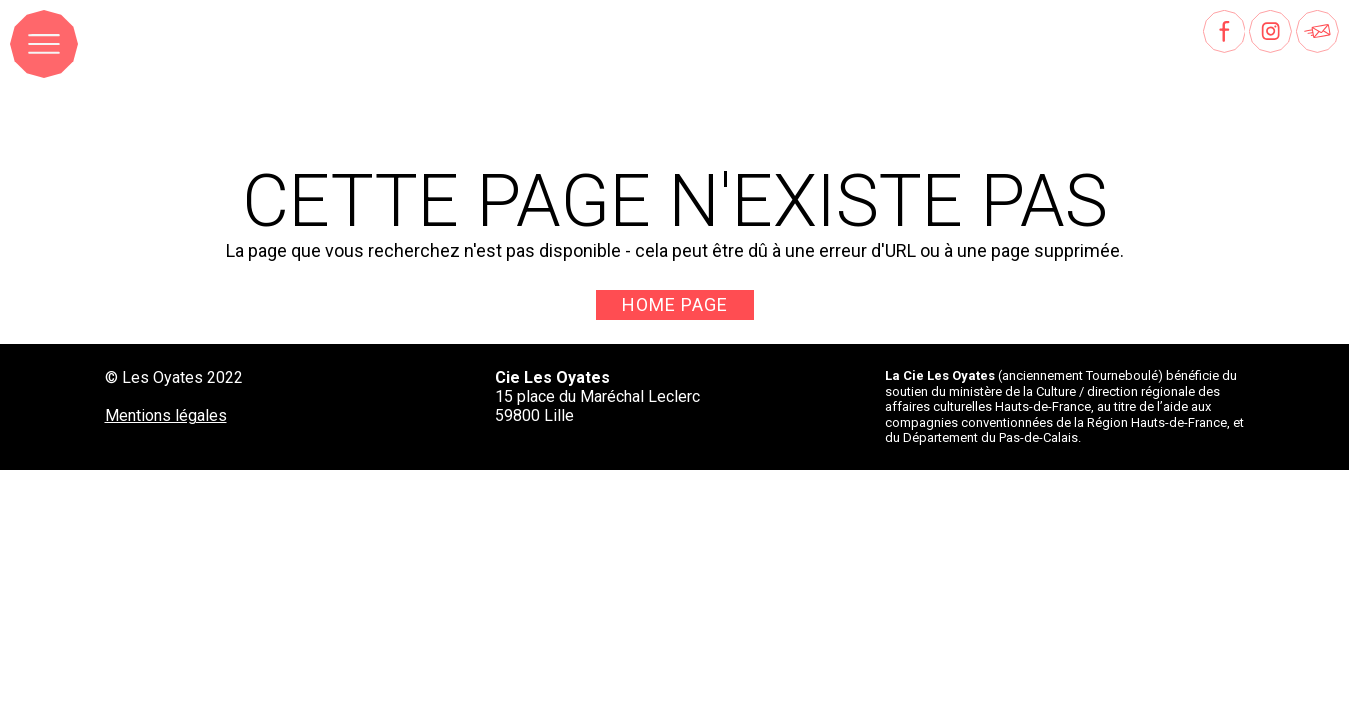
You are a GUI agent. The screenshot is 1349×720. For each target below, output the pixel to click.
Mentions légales (166, 415)
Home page (675, 304)
